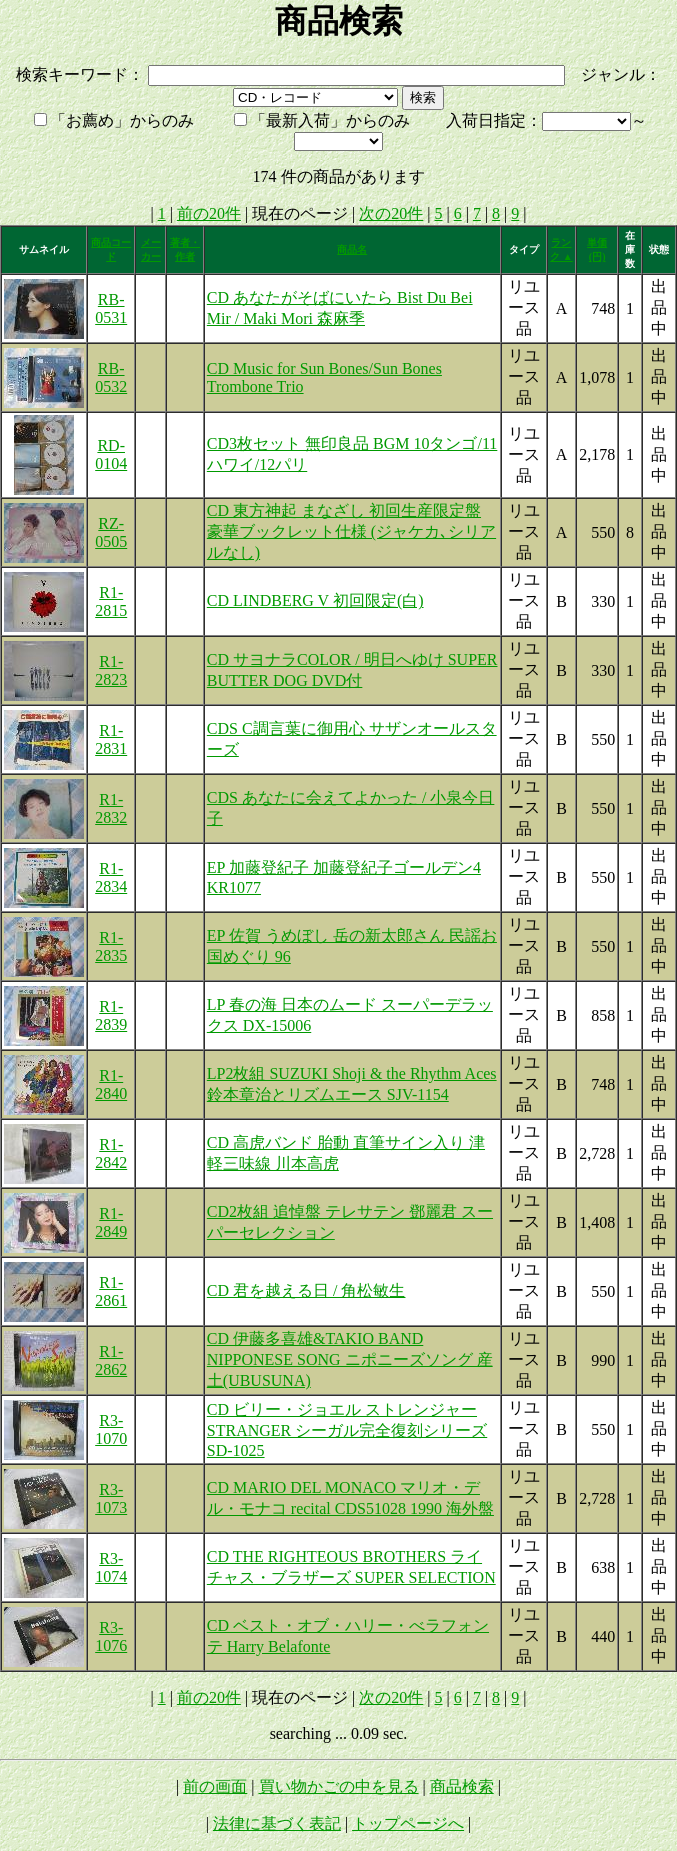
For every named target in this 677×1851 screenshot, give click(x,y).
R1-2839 (111, 1015)
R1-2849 (111, 1222)
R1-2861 (111, 1291)
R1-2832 (111, 808)
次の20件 (391, 213)
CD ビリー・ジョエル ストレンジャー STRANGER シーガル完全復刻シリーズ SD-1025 (347, 1430)
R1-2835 (111, 946)
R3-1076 (111, 1636)
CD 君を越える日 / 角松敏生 (306, 1290)
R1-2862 (111, 1360)
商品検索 (462, 1786)
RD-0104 (111, 454)
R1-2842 (111, 1153)
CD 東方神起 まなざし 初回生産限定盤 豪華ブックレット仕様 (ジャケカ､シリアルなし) (351, 531)
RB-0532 (111, 377)
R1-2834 (111, 877)
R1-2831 (111, 739)
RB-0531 (111, 308)
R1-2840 (111, 1084)
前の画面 (215, 1786)
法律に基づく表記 (277, 1823)
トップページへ (408, 1823)
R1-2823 (111, 670)
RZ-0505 (111, 532)
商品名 (352, 249)
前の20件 (209, 213)
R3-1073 (111, 1498)
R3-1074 (111, 1567)
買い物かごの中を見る (339, 1786)
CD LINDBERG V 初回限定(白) (315, 600)
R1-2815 (111, 601)
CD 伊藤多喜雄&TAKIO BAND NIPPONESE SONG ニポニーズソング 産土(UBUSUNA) (350, 1359)
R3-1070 (111, 1429)
